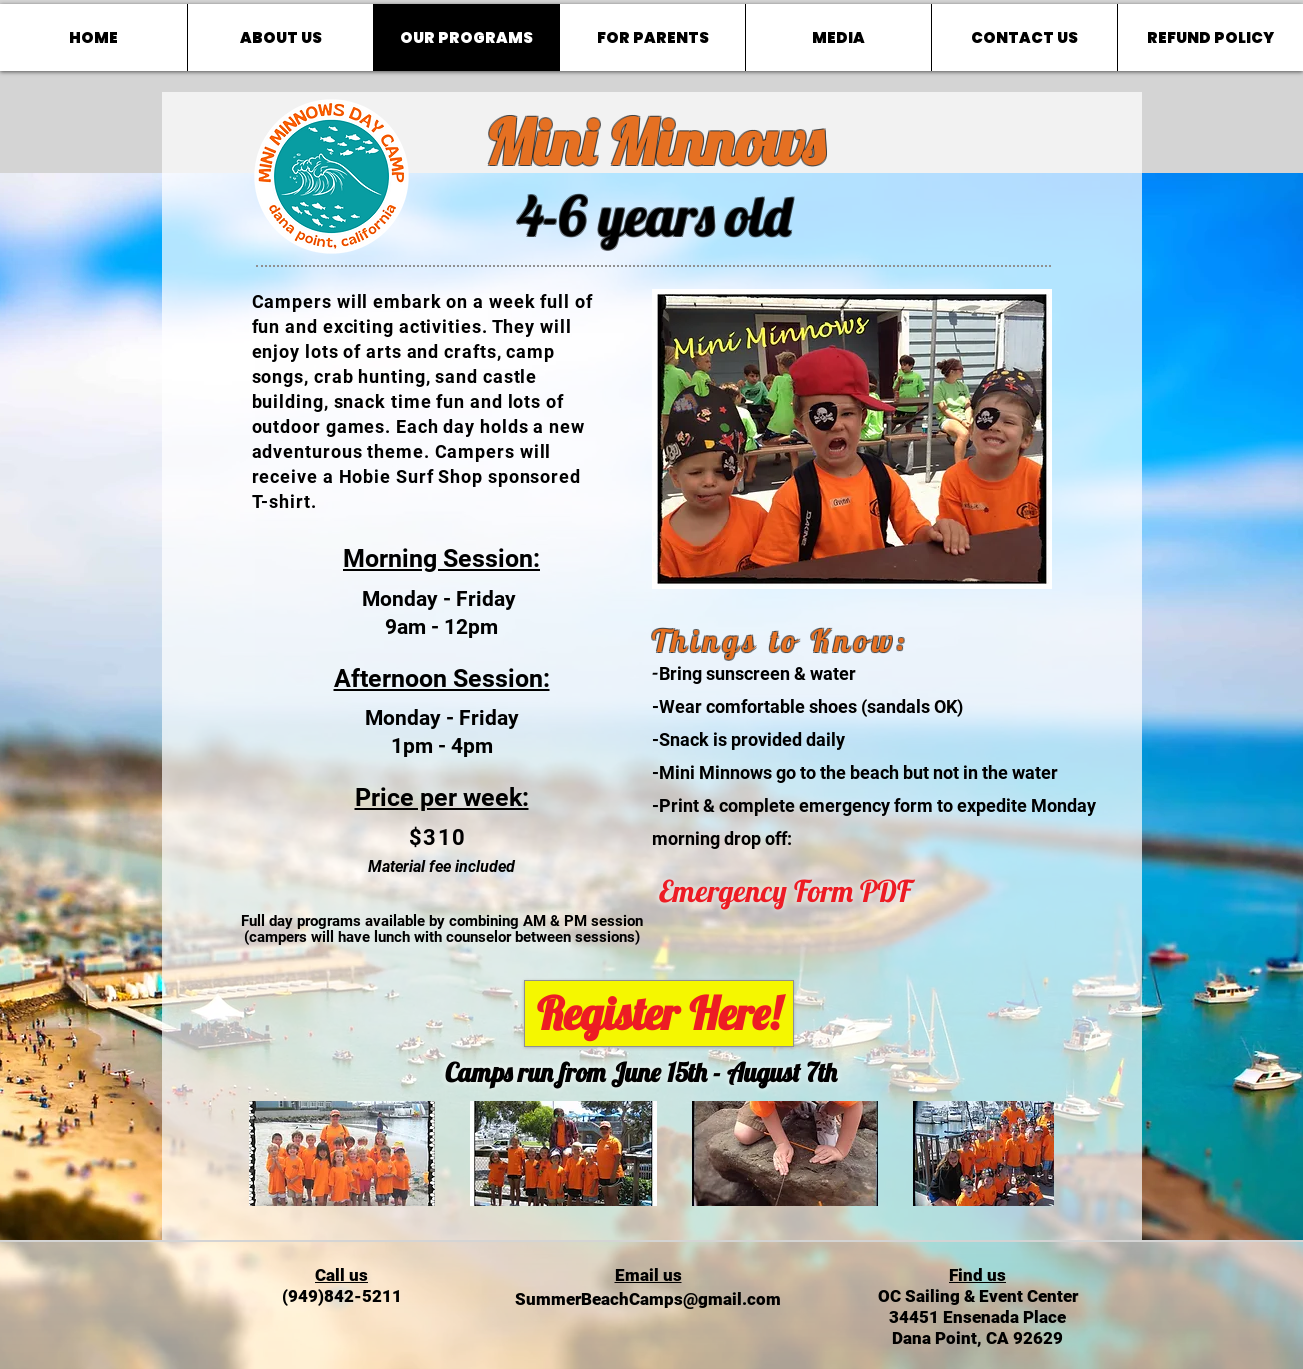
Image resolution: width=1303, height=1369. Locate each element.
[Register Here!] (659, 1013)
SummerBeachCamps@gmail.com (648, 1299)
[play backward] (274, 1153)
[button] (342, 1153)
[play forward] (1029, 1153)
